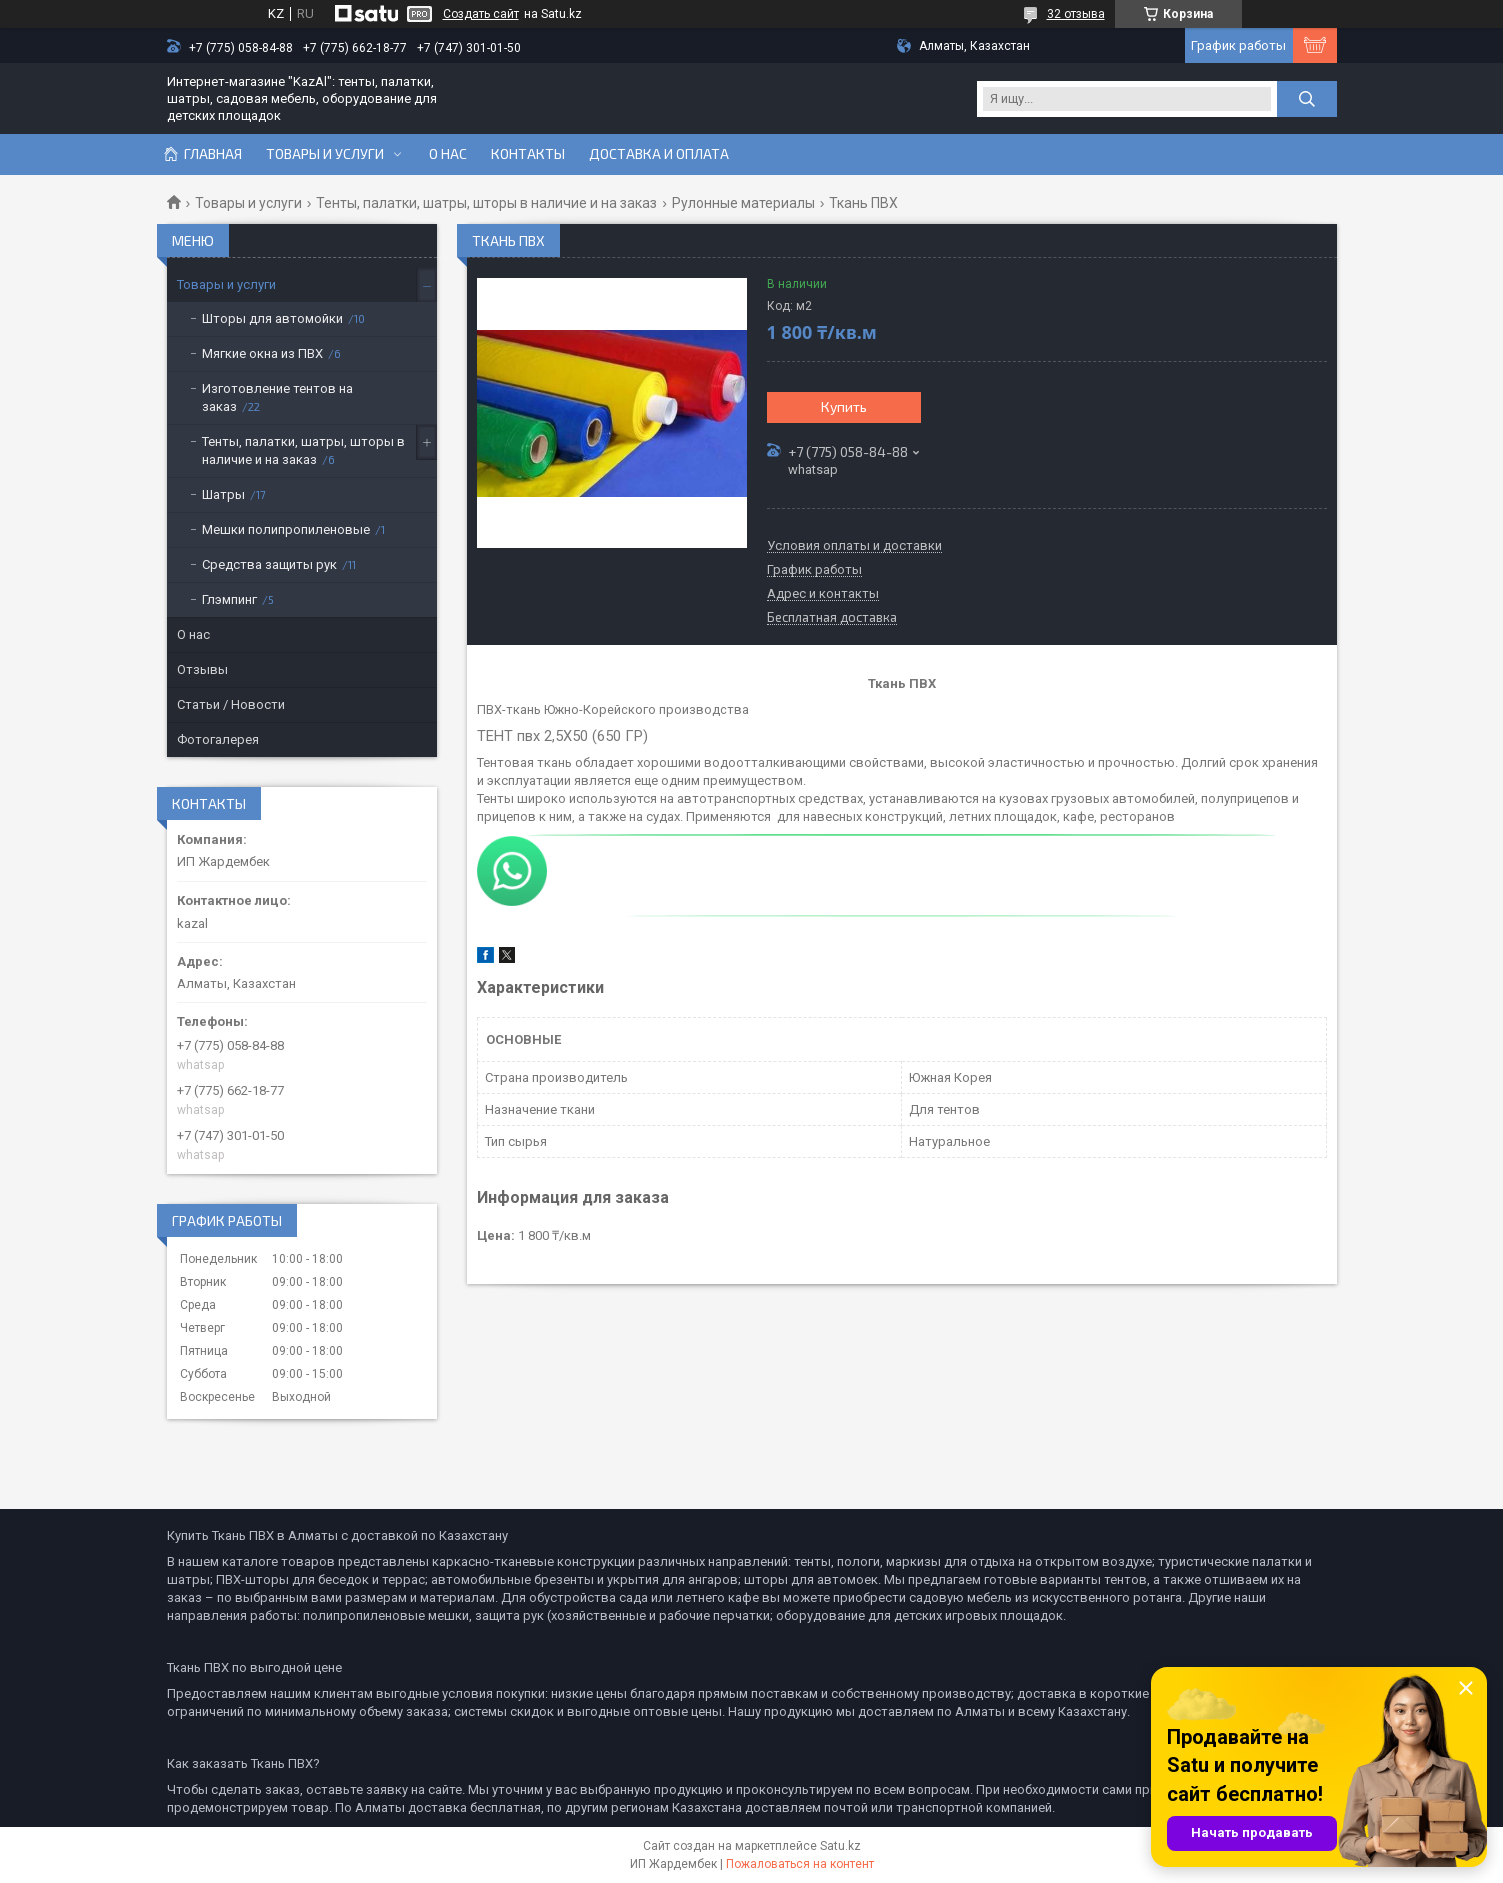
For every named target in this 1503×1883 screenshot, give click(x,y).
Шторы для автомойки (272, 318)
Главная (213, 154)
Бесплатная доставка (832, 618)
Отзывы (202, 669)
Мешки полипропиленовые (286, 529)
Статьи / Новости (231, 704)
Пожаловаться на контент (800, 1864)
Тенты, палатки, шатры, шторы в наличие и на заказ (486, 203)
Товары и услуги (325, 154)
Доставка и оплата (659, 154)
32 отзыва (1076, 14)
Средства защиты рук (269, 564)
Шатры (223, 494)
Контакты (528, 154)
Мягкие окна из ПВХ (262, 353)
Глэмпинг (229, 599)
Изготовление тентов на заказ (277, 397)
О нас (448, 154)
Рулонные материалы (743, 203)
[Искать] (1307, 99)
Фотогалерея (218, 739)
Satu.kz (840, 1846)
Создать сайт (481, 14)
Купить (844, 406)
